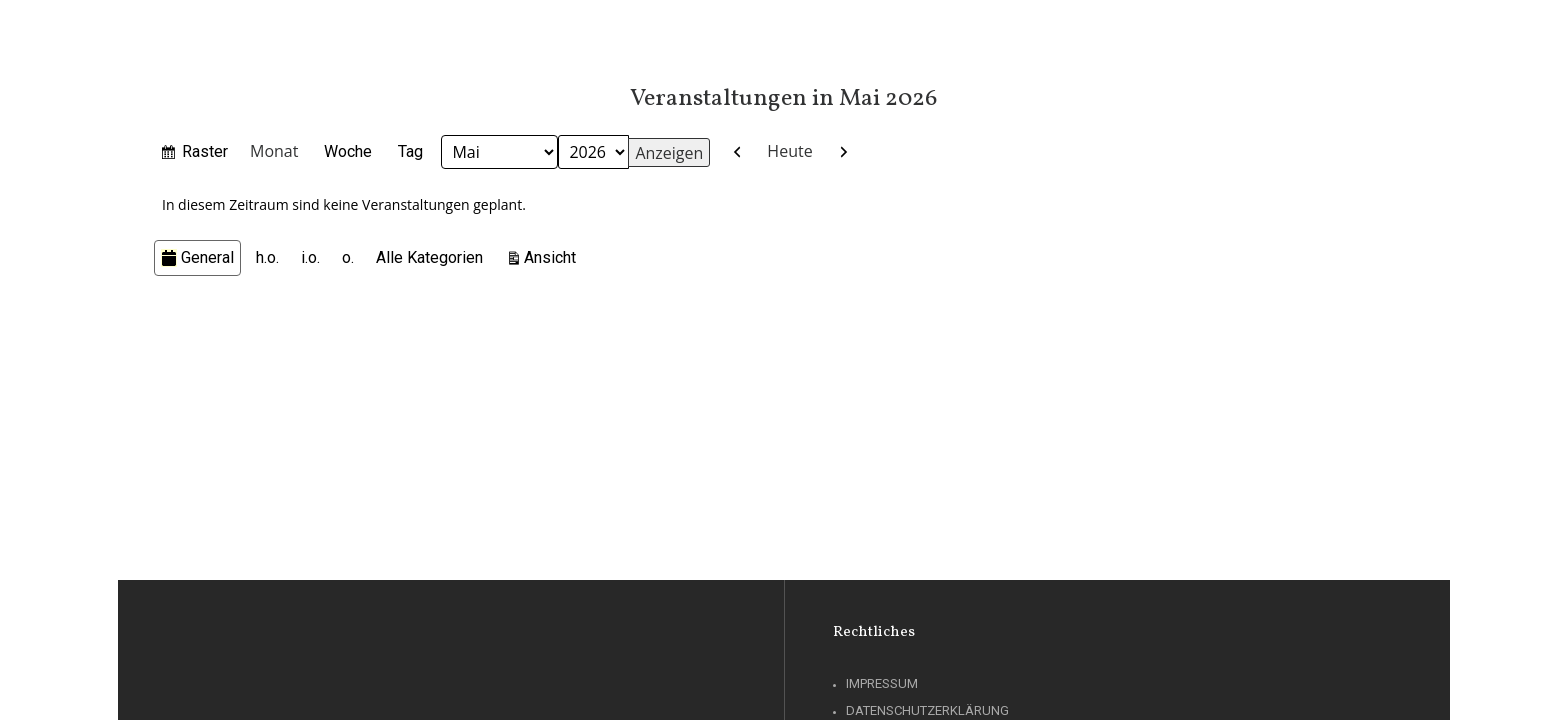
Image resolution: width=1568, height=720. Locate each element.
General (197, 257)
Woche (348, 151)
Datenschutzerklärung (927, 710)
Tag (410, 151)
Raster (205, 154)
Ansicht (553, 255)
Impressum (882, 683)
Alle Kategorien (429, 257)
